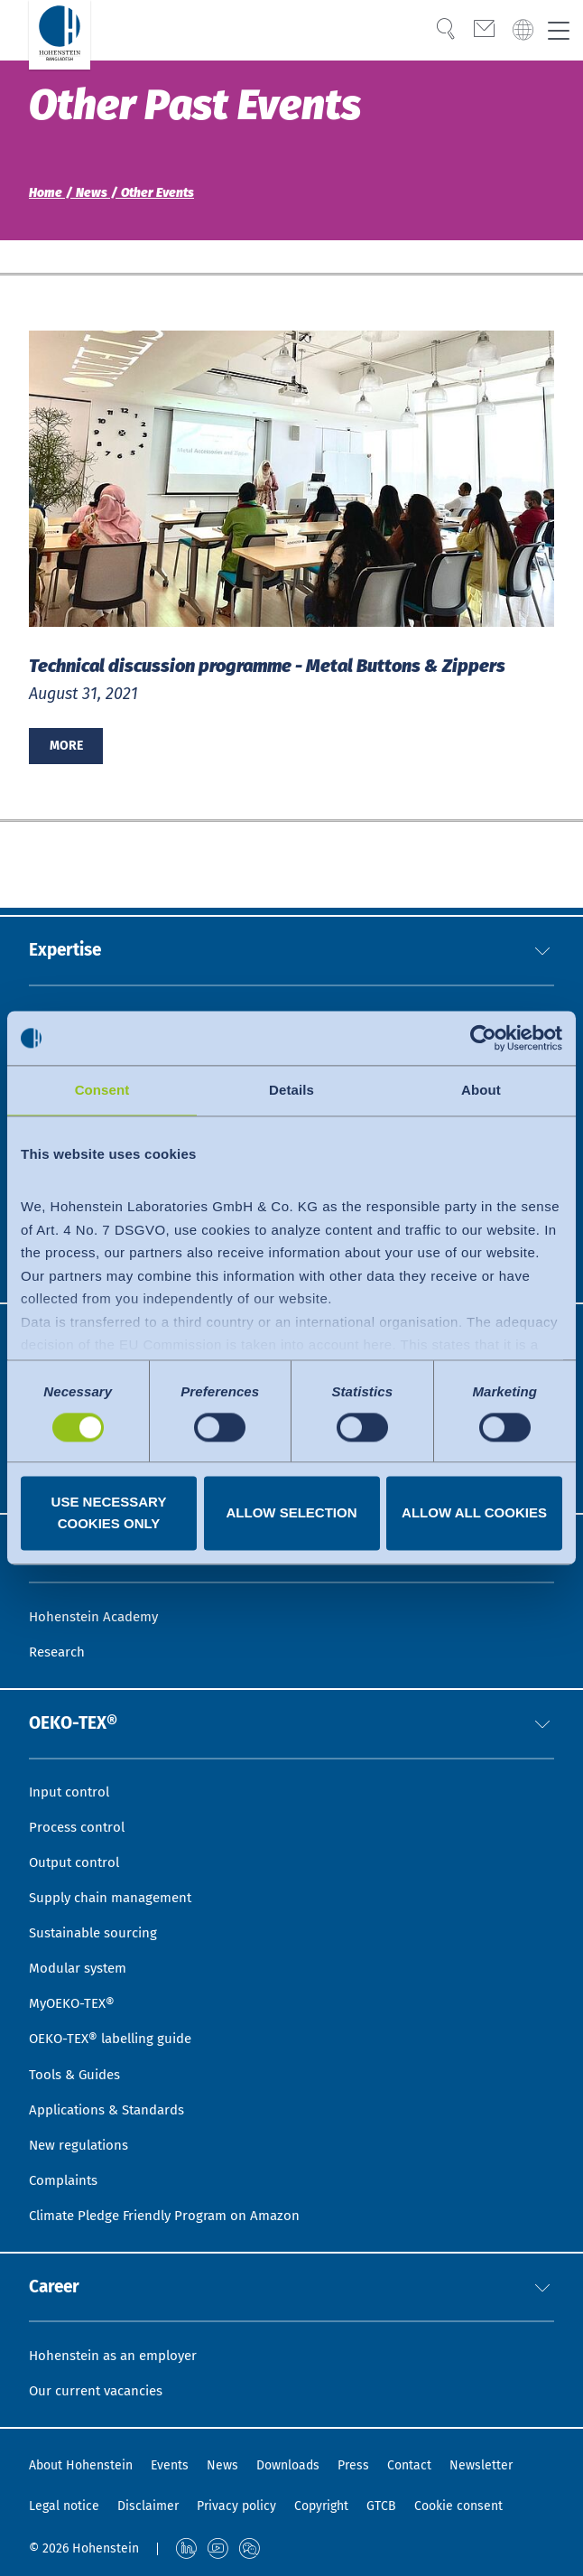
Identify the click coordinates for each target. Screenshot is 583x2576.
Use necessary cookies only (109, 1513)
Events (170, 2465)
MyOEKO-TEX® (74, 1988)
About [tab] (481, 1089)
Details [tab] (291, 1089)
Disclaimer (148, 2506)
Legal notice (64, 2506)
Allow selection (292, 1513)
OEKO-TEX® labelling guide (117, 2025)
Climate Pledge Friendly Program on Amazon (174, 2209)
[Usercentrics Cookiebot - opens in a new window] (483, 1037)
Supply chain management (117, 1878)
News (222, 2465)
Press (353, 2465)
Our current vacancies (100, 2390)
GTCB (381, 2506)
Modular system (81, 1951)
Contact (409, 2465)
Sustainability (75, 1005)
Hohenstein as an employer (118, 2353)
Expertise (68, 899)
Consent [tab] (102, 1089)
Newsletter (481, 2465)
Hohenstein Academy (98, 1587)
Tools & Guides (77, 2062)
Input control (72, 1767)
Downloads (287, 2465)
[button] (542, 898)
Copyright (321, 2506)
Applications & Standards (113, 2099)
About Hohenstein (81, 2465)
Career (56, 2283)
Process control (79, 1804)
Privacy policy (236, 2506)
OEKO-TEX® (77, 1697)
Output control (77, 1841)
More (66, 745)
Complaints (66, 2172)
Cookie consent (458, 2506)
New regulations (81, 2135)
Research (59, 1624)
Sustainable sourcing (97, 1915)
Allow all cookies (474, 1513)
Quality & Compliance (101, 968)
